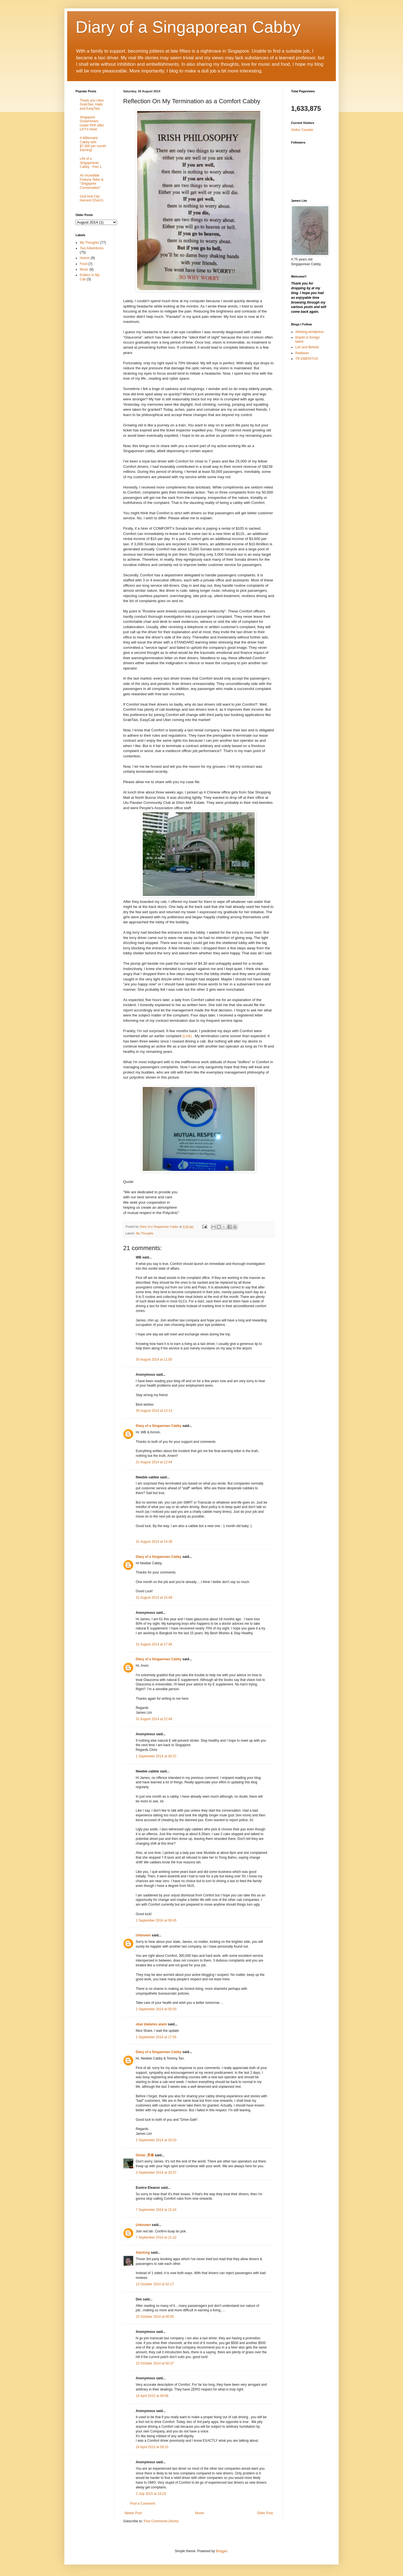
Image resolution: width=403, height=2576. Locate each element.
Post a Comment (142, 2503)
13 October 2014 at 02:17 (155, 2284)
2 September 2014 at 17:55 (156, 2037)
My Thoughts (144, 1233)
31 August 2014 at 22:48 (154, 1719)
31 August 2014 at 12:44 (154, 1462)
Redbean (302, 353)
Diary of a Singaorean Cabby (158, 1426)
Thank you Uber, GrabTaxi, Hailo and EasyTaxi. (92, 104)
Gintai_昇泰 (145, 2155)
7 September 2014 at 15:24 (156, 2210)
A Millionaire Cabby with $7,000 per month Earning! (93, 144)
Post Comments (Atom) (161, 2521)
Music (84, 269)
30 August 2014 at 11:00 (154, 1359)
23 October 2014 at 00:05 (155, 2317)
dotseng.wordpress (309, 332)
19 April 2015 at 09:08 (152, 2396)
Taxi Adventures (92, 248)
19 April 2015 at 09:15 (152, 2447)
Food (83, 264)
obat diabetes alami (151, 2024)
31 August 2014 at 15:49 (154, 1598)
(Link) (187, 1036)
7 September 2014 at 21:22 (156, 2237)
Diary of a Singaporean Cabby (188, 27)
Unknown (143, 1935)
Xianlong (143, 2253)
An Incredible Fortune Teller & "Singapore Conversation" (92, 181)
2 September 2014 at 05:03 (156, 2009)
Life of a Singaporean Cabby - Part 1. (91, 163)
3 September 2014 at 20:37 (156, 2173)
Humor (85, 258)
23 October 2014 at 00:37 (155, 2363)
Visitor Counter (302, 130)
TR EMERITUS (306, 359)
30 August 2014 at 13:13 (154, 1411)
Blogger (221, 2551)
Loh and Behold (307, 347)
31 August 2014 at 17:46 (154, 1644)
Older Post (265, 2513)
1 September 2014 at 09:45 (156, 1920)
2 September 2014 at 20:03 (156, 2140)
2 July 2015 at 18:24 (151, 2494)
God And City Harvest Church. (92, 198)
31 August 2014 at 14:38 (154, 1542)
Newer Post (133, 2513)
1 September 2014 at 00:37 (156, 1756)
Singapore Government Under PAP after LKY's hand (92, 123)
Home (199, 2513)
